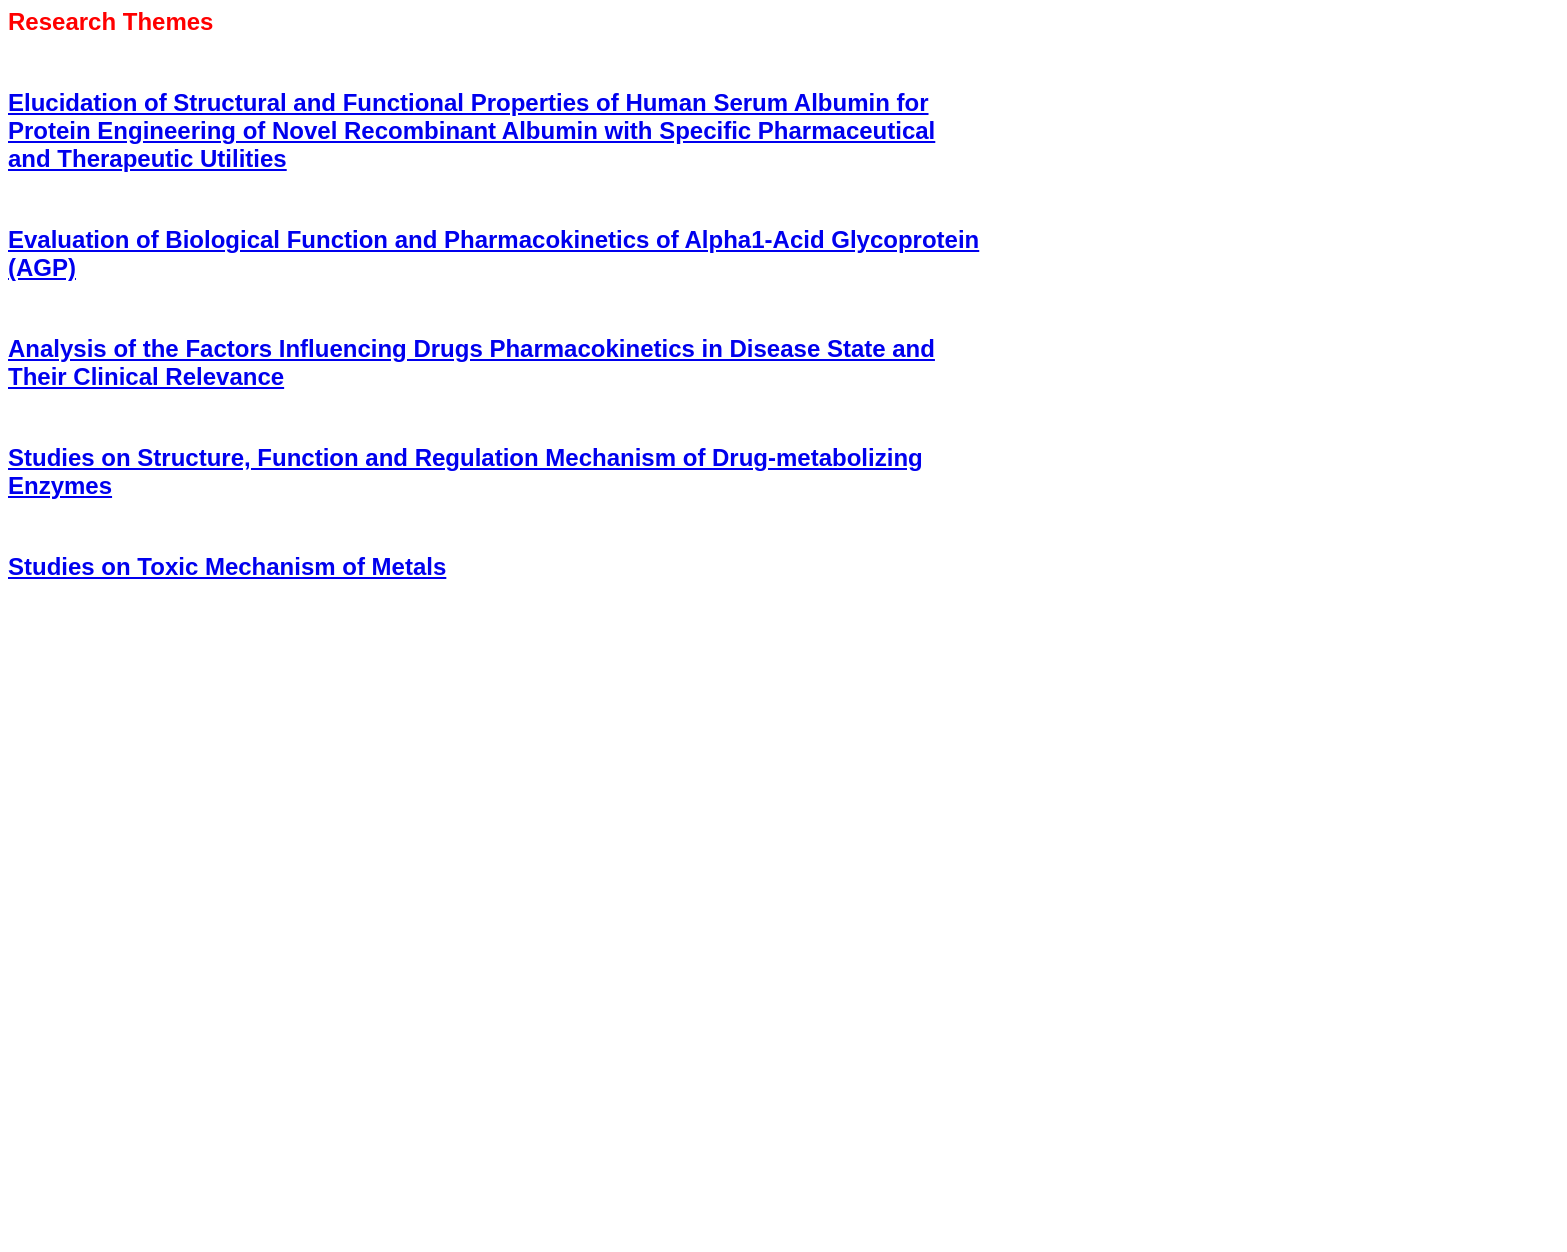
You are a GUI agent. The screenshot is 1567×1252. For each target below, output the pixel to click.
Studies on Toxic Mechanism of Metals (227, 566)
